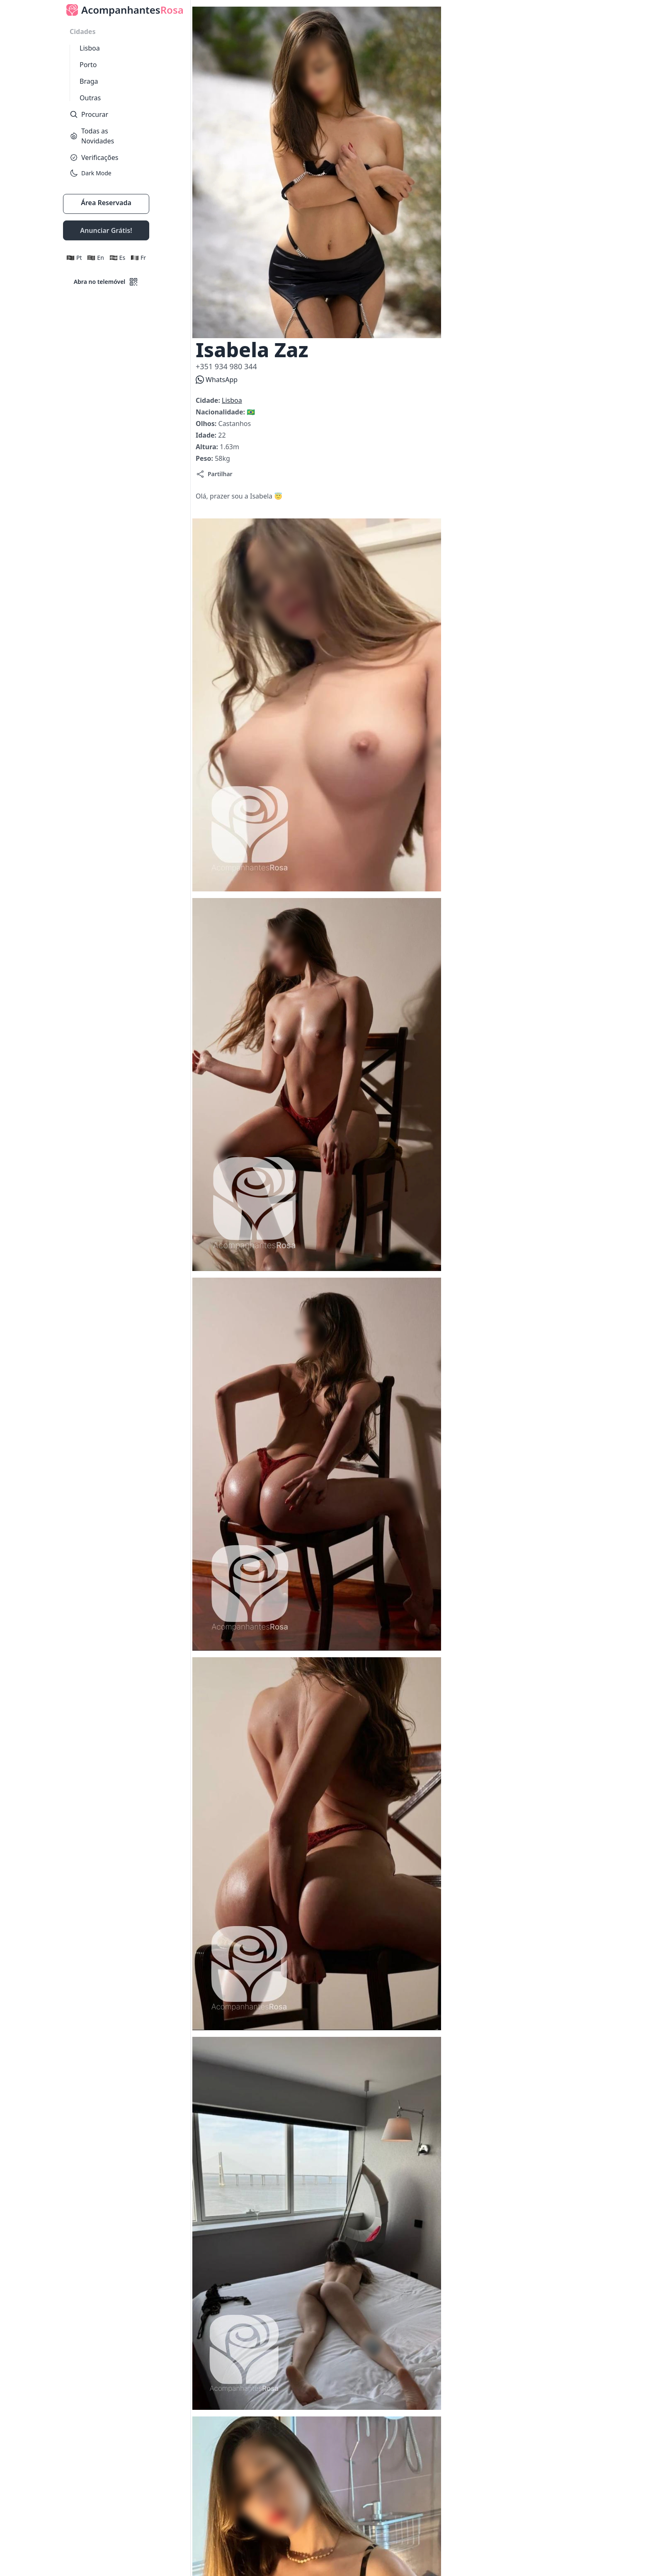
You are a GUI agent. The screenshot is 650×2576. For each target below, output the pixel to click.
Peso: (205, 458)
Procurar (89, 114)
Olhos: (207, 423)
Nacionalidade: (221, 411)
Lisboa (90, 48)
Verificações (94, 157)
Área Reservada (106, 202)
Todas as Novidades (92, 135)
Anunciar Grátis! (106, 230)
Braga (89, 81)
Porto (88, 64)
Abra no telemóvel (106, 282)
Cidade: (209, 400)
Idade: (207, 435)
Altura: (208, 446)
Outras (90, 97)
